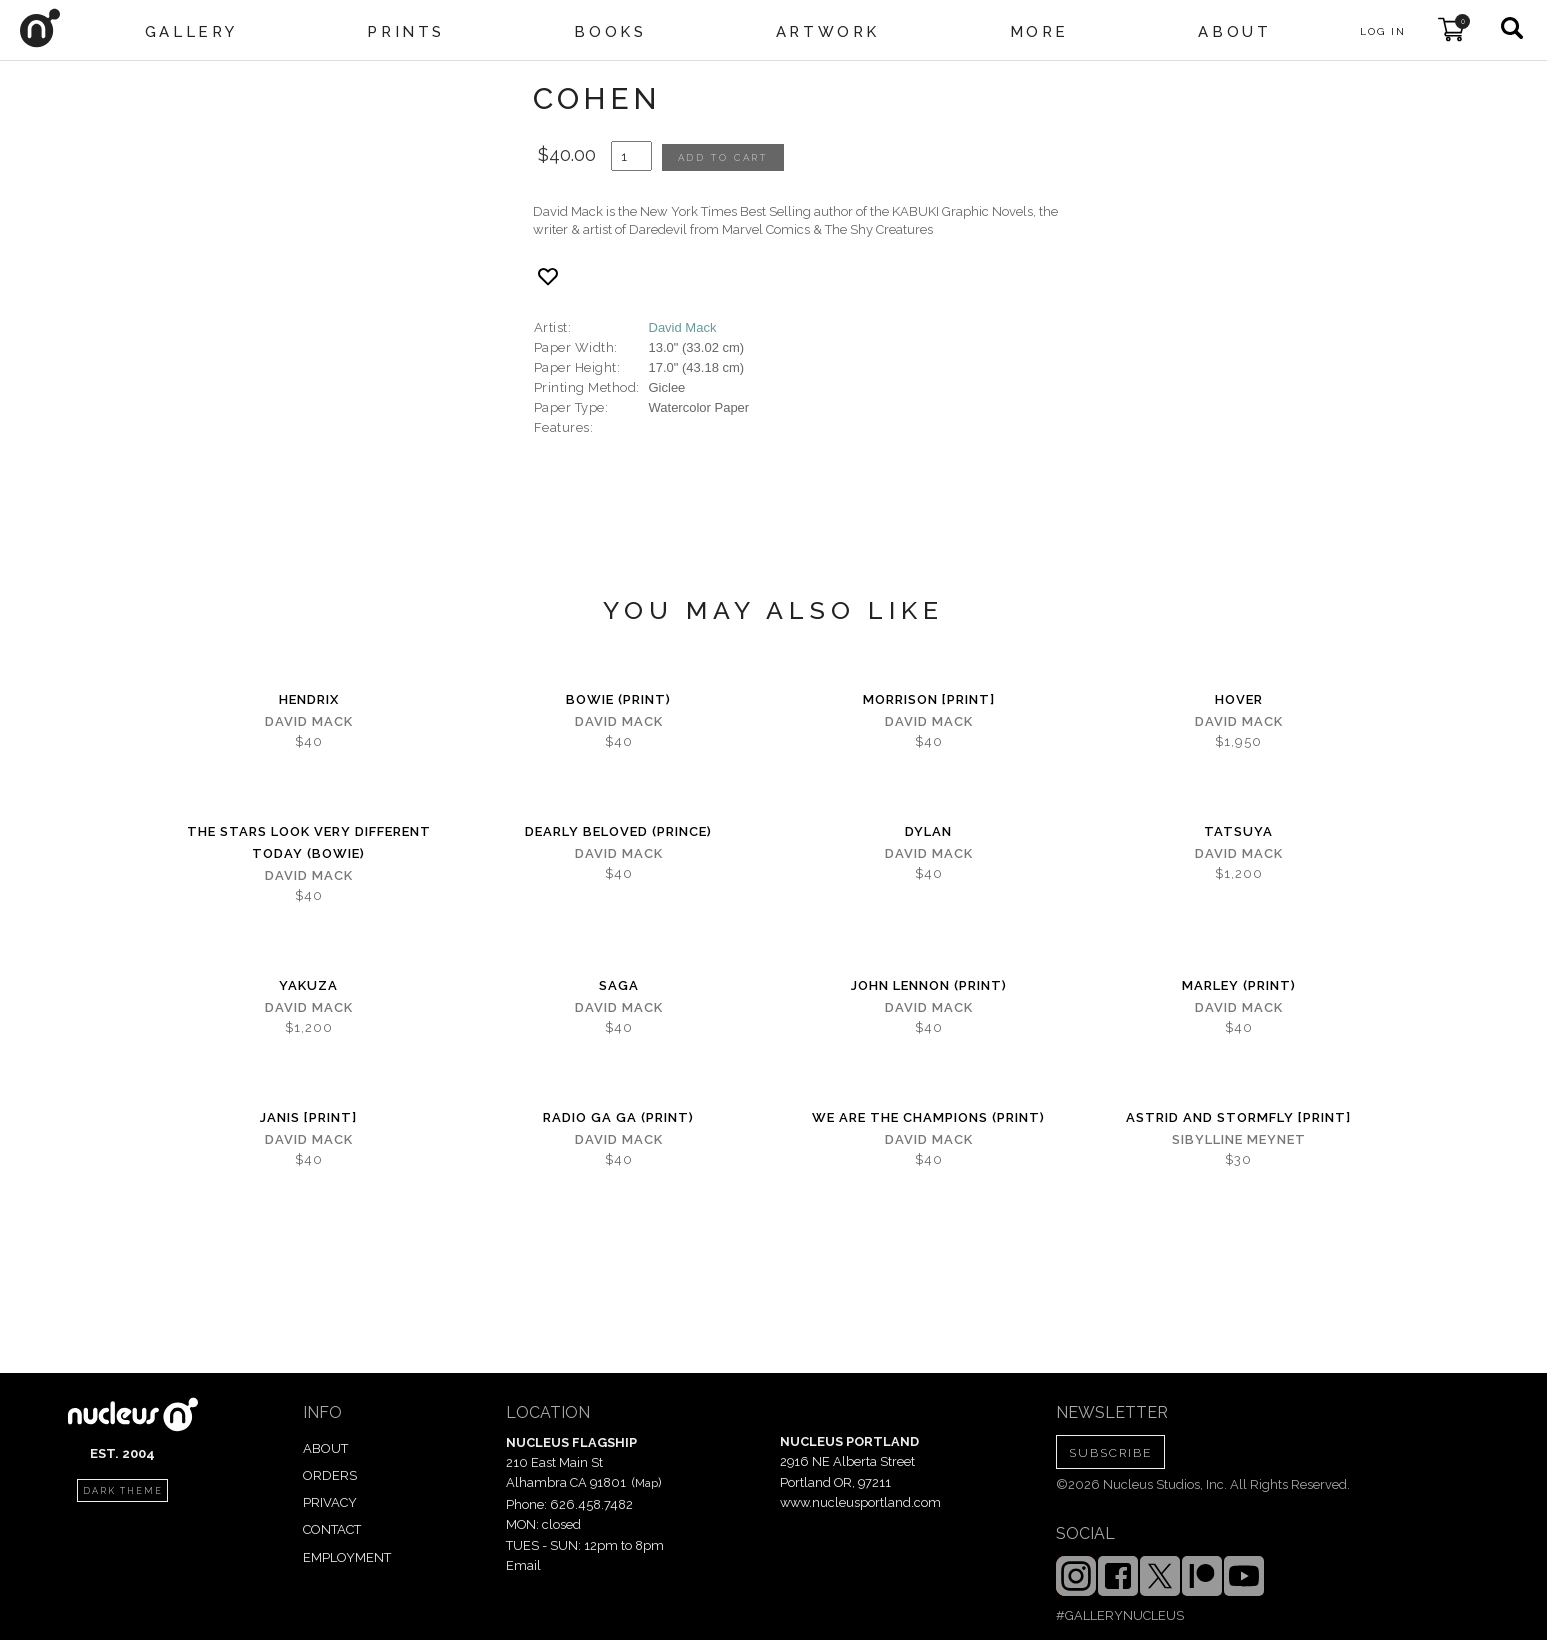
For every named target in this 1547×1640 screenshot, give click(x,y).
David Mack (683, 327)
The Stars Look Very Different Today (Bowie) (309, 842)
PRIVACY (330, 1502)
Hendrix (309, 699)
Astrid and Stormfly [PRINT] (1238, 1117)
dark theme (123, 1491)
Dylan (928, 831)
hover (1239, 699)
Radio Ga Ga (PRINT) (618, 1117)
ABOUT (325, 1448)
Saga (619, 985)
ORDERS (330, 1475)
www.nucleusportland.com (860, 1502)
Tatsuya (1238, 831)
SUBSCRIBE (1110, 1453)
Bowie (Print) (618, 699)
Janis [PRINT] (308, 1117)
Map (646, 1483)
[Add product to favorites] (548, 276)
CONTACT (332, 1529)
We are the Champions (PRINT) (928, 1117)
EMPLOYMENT (347, 1557)
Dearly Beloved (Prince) (618, 831)
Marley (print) (1239, 985)
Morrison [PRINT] (929, 699)
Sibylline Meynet (1239, 1139)
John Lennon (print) (929, 985)
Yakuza (308, 985)
